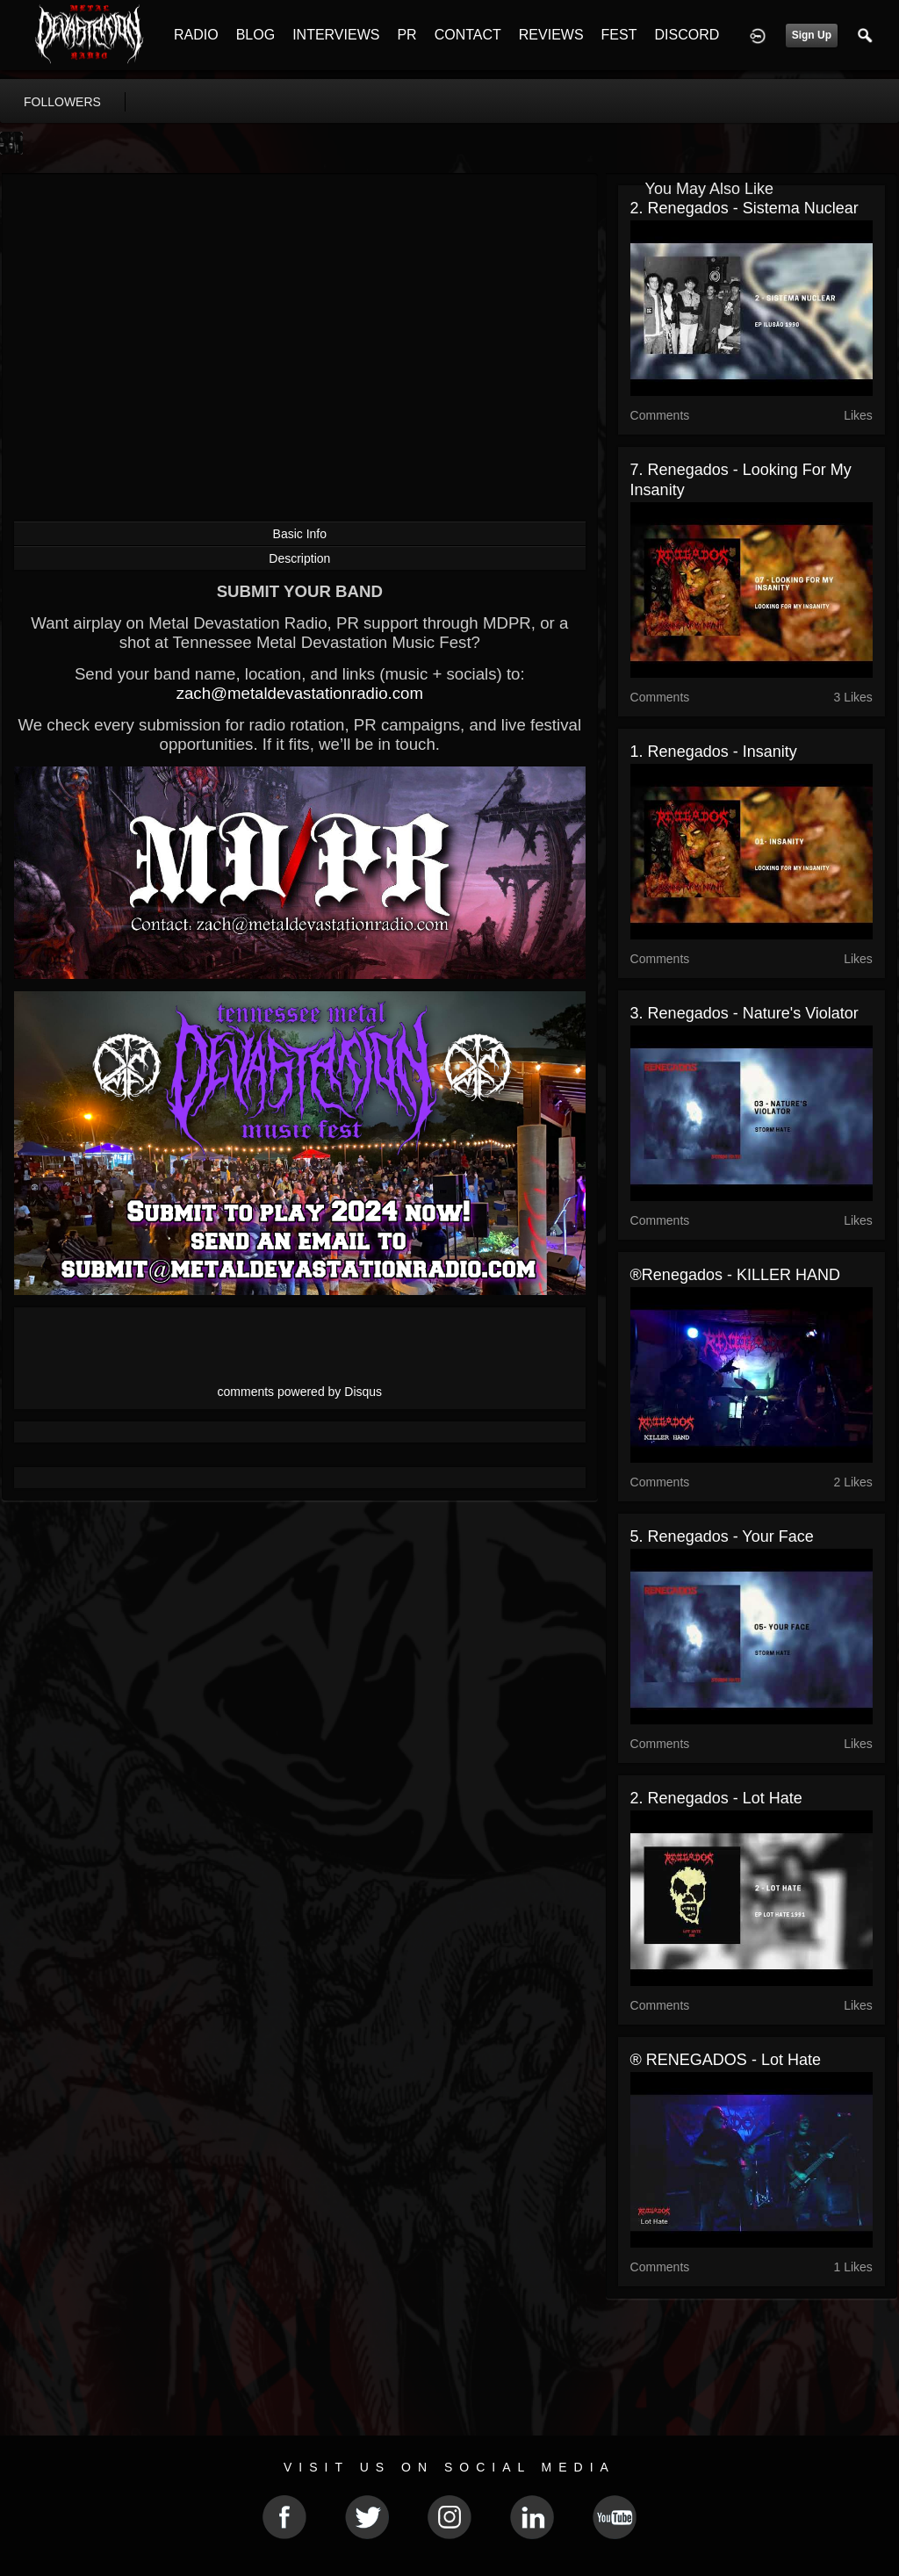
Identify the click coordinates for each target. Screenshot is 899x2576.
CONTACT (468, 34)
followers (62, 102)
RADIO (196, 34)
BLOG (255, 34)
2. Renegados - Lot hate (716, 1798)
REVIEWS (551, 34)
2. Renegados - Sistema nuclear (744, 208)
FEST (619, 34)
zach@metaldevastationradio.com (299, 693)
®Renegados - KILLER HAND (735, 1275)
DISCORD (686, 34)
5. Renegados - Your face (722, 1536)
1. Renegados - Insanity (713, 751)
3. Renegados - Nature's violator (744, 1013)
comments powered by (300, 1392)
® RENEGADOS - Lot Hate (725, 2060)
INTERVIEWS (335, 34)
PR (406, 34)
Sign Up (811, 35)
